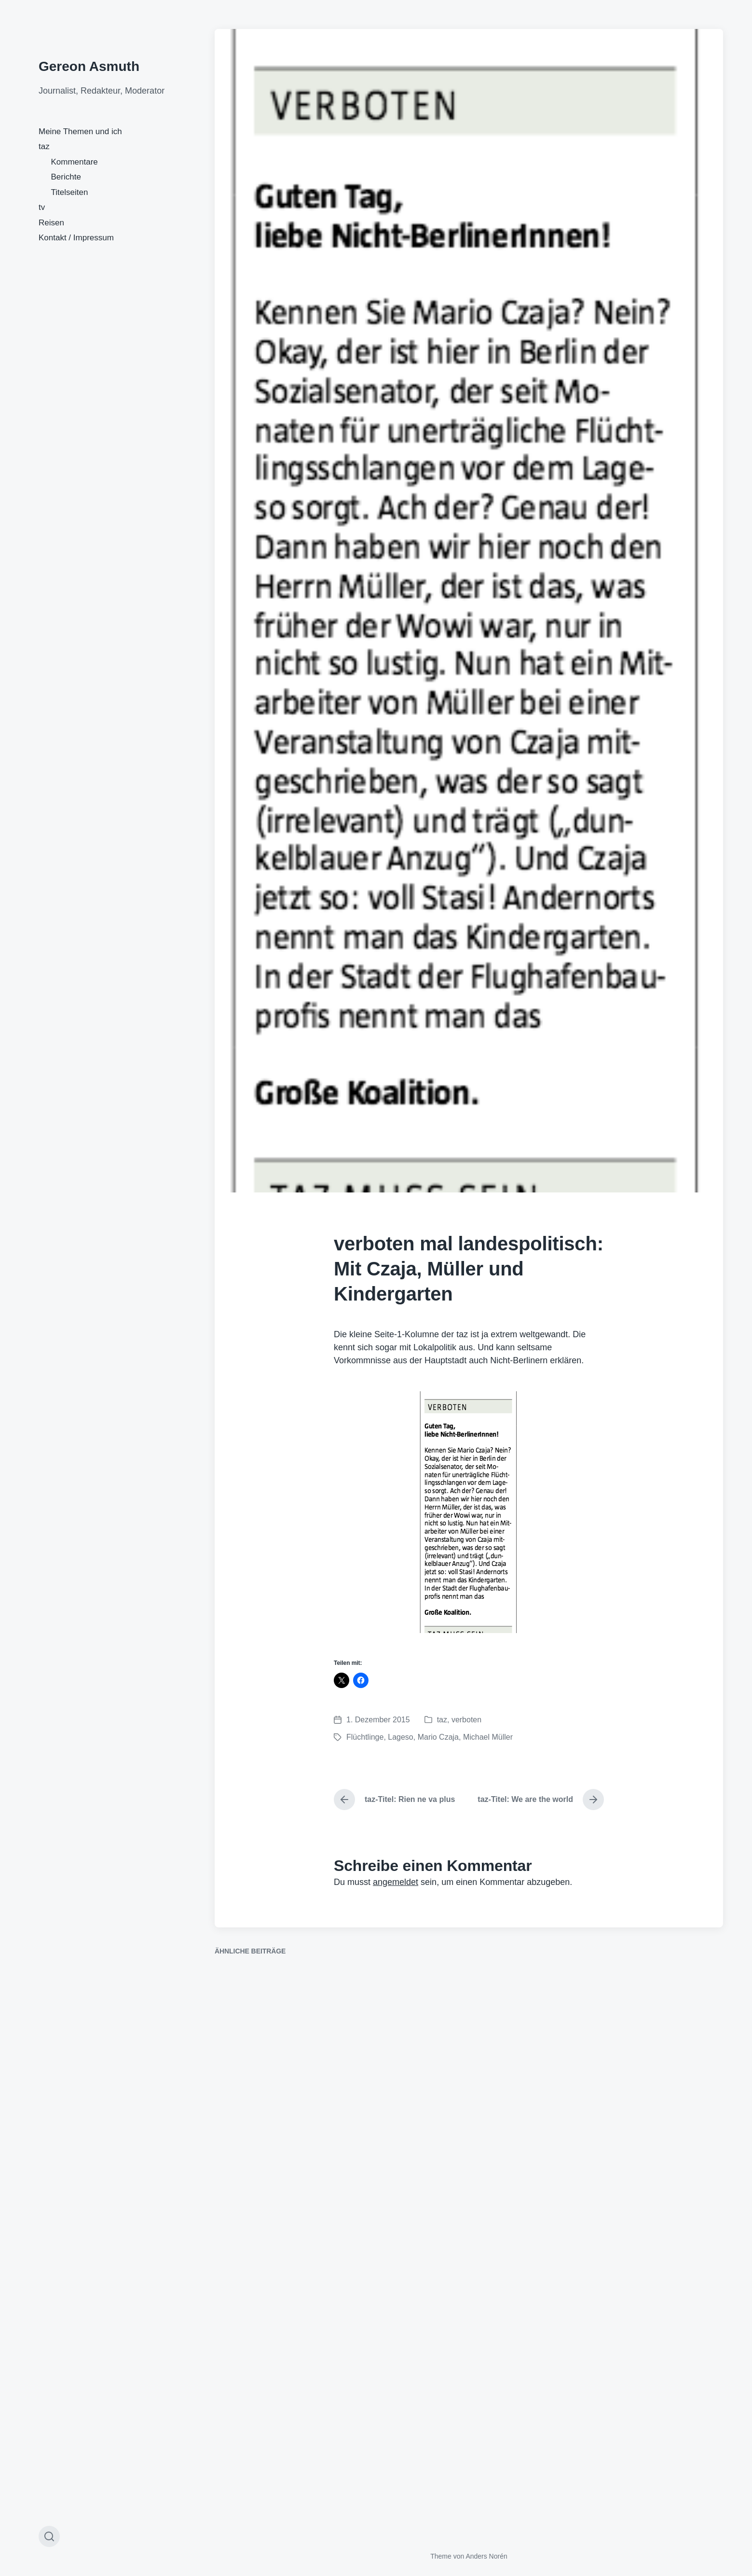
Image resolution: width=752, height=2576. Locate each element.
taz (44, 146)
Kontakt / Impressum (76, 237)
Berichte (66, 176)
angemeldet (395, 1882)
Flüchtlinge (364, 1737)
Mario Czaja (438, 1737)
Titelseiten (69, 192)
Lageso (400, 1737)
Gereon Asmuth (89, 66)
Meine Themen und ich (80, 131)
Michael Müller (488, 1737)
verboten (466, 1720)
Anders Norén (486, 2556)
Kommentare (74, 161)
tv (42, 207)
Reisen (51, 222)
